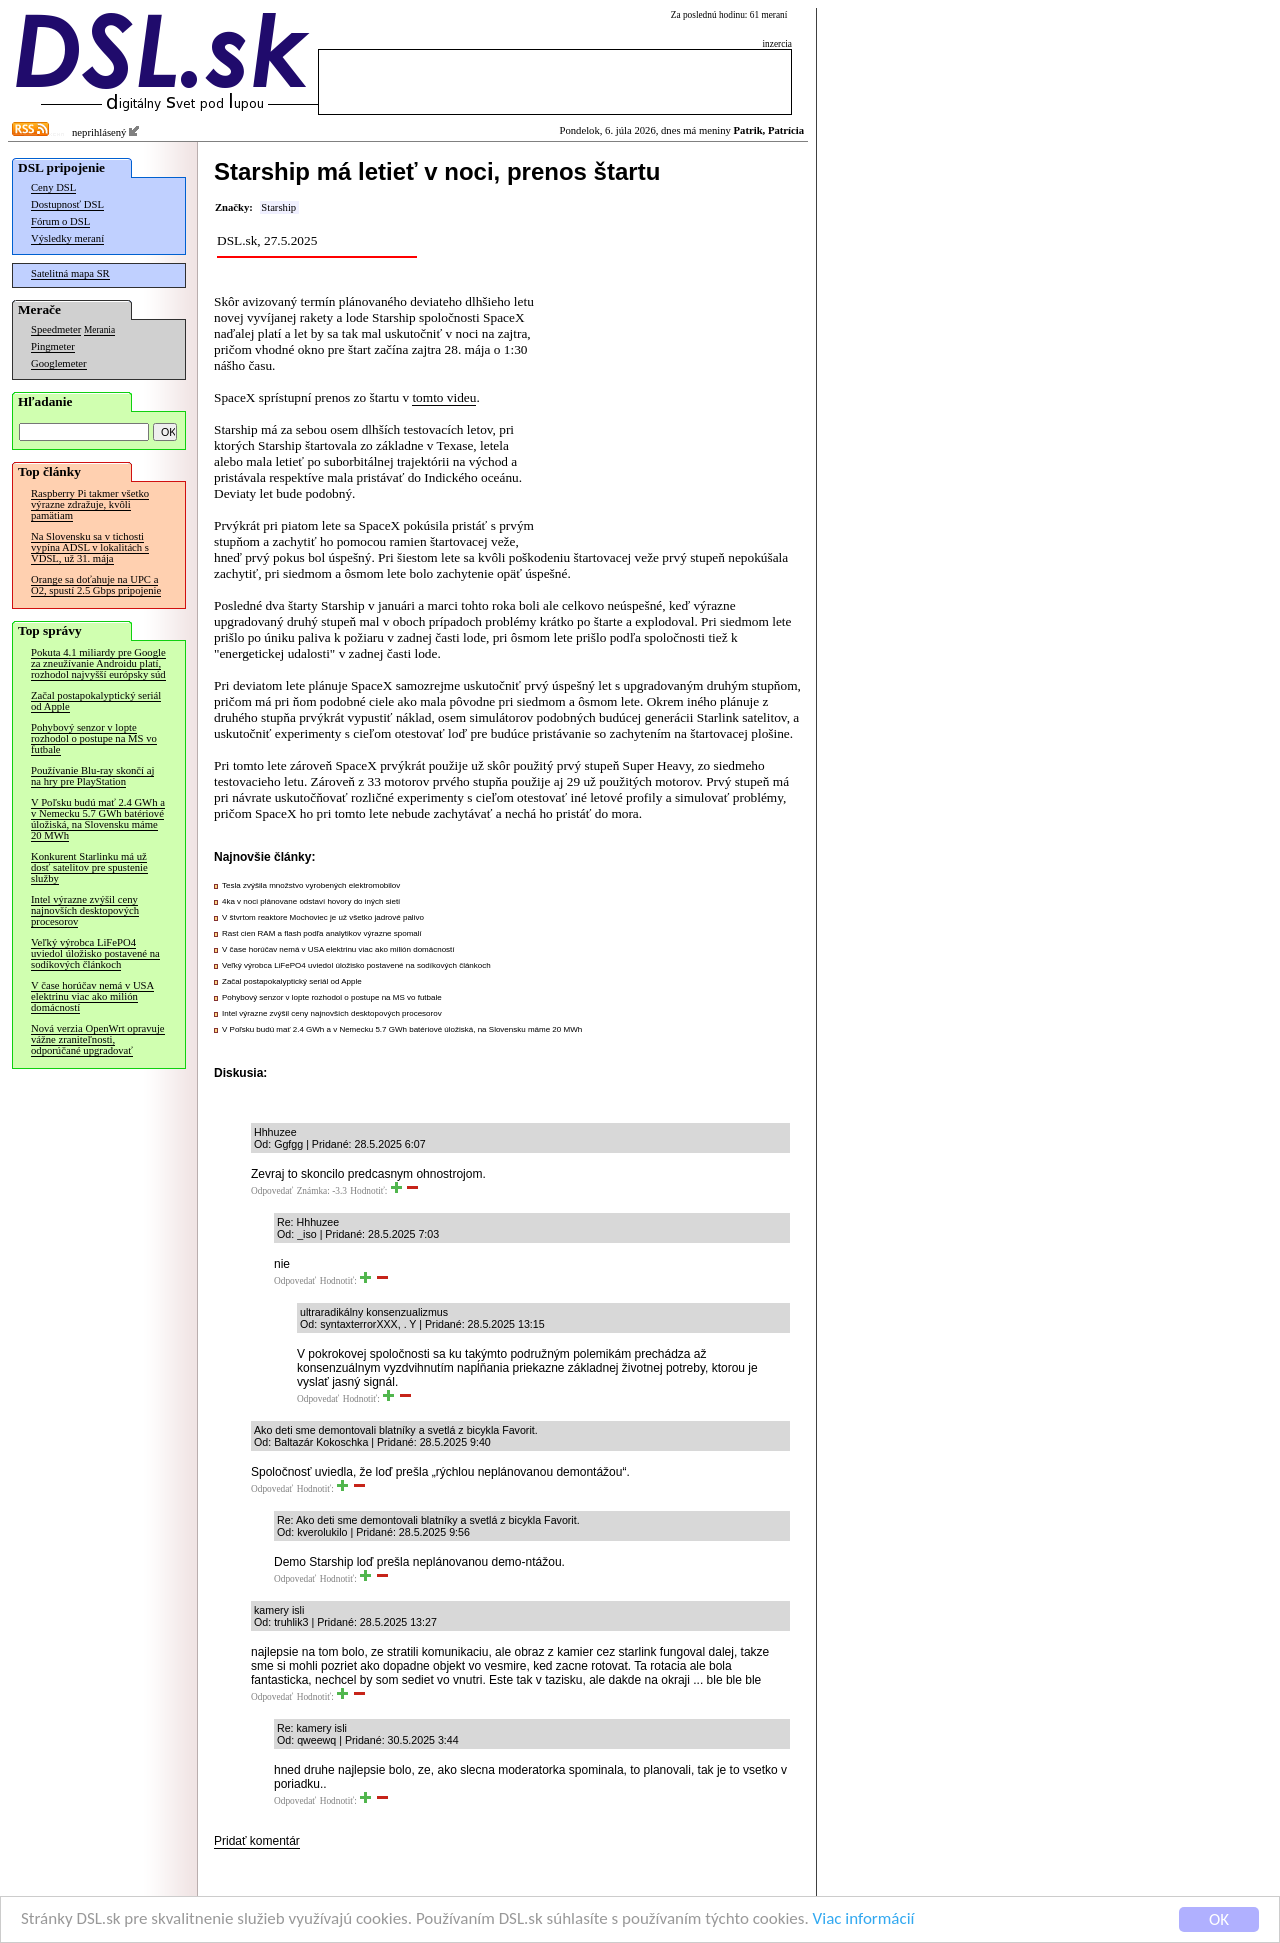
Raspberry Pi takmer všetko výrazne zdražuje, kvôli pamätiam (90, 504)
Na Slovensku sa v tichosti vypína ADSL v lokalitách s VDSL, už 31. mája (90, 547)
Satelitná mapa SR (70, 273)
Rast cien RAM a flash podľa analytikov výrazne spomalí (322, 933)
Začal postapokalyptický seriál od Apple (96, 701)
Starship (278, 207)
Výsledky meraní (67, 238)
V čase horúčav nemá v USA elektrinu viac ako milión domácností (92, 996)
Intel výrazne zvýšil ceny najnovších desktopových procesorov (85, 910)
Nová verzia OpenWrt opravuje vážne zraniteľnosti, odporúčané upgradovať (98, 1039)
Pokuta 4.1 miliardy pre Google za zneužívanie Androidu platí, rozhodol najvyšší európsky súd (98, 663)
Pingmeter (53, 346)
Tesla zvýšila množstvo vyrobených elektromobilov (311, 885)
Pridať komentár (257, 1841)
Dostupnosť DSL (67, 204)
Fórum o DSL (60, 221)
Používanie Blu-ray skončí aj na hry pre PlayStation (92, 776)
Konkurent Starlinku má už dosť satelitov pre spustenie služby (89, 867)
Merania (99, 330)
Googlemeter (59, 363)
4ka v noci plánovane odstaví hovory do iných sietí (311, 901)
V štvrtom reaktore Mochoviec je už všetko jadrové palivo (323, 917)
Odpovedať (272, 1191)
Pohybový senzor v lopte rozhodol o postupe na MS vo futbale (94, 738)
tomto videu (444, 397)
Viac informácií (864, 1921)
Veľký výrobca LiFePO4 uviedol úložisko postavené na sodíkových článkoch (95, 953)
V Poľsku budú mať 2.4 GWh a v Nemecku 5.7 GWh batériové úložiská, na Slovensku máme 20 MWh (98, 819)
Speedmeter (56, 329)
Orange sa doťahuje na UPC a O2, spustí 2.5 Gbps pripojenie (96, 585)
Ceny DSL (53, 187)
